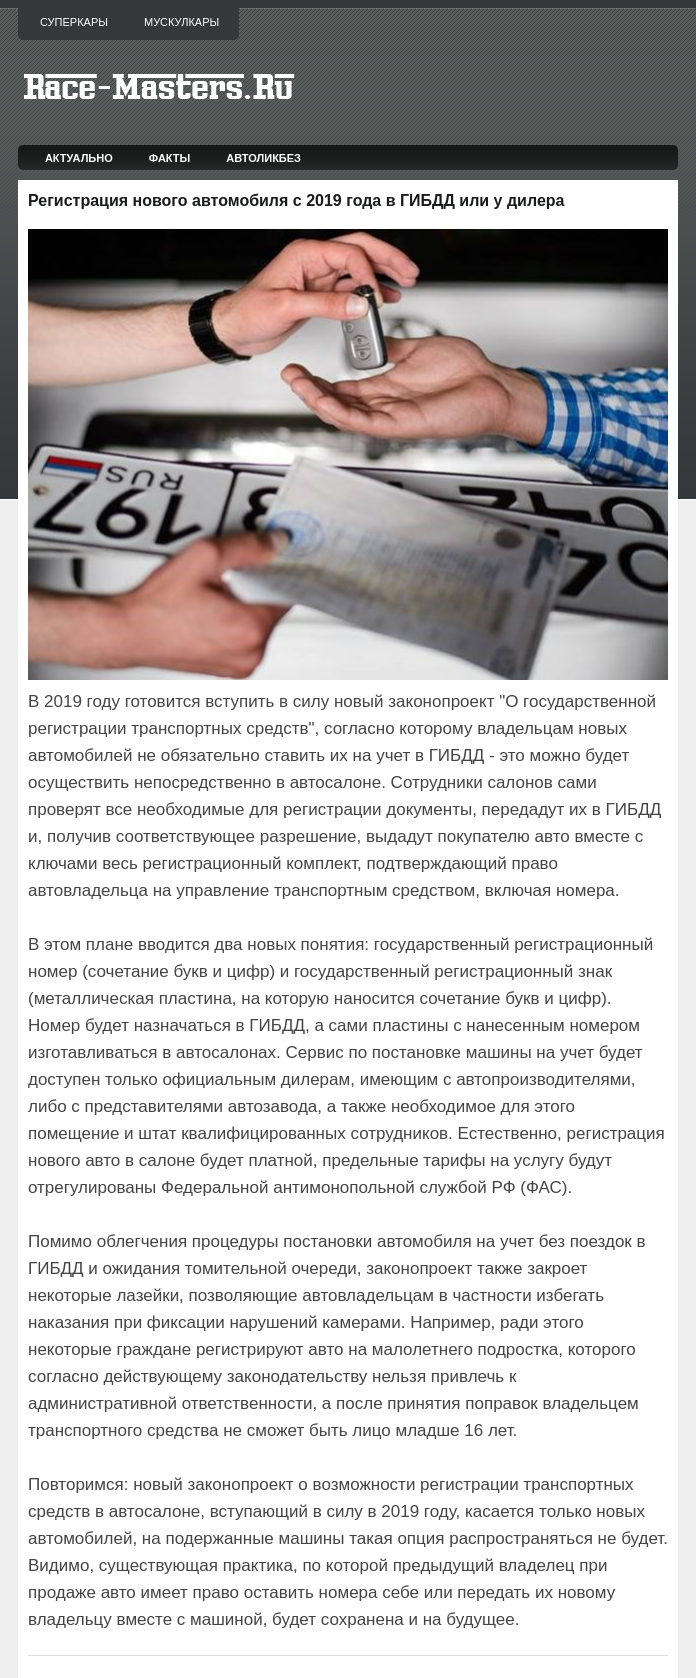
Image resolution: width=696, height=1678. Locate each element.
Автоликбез (263, 158)
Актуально (79, 158)
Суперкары (74, 22)
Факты (170, 158)
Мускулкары (181, 22)
